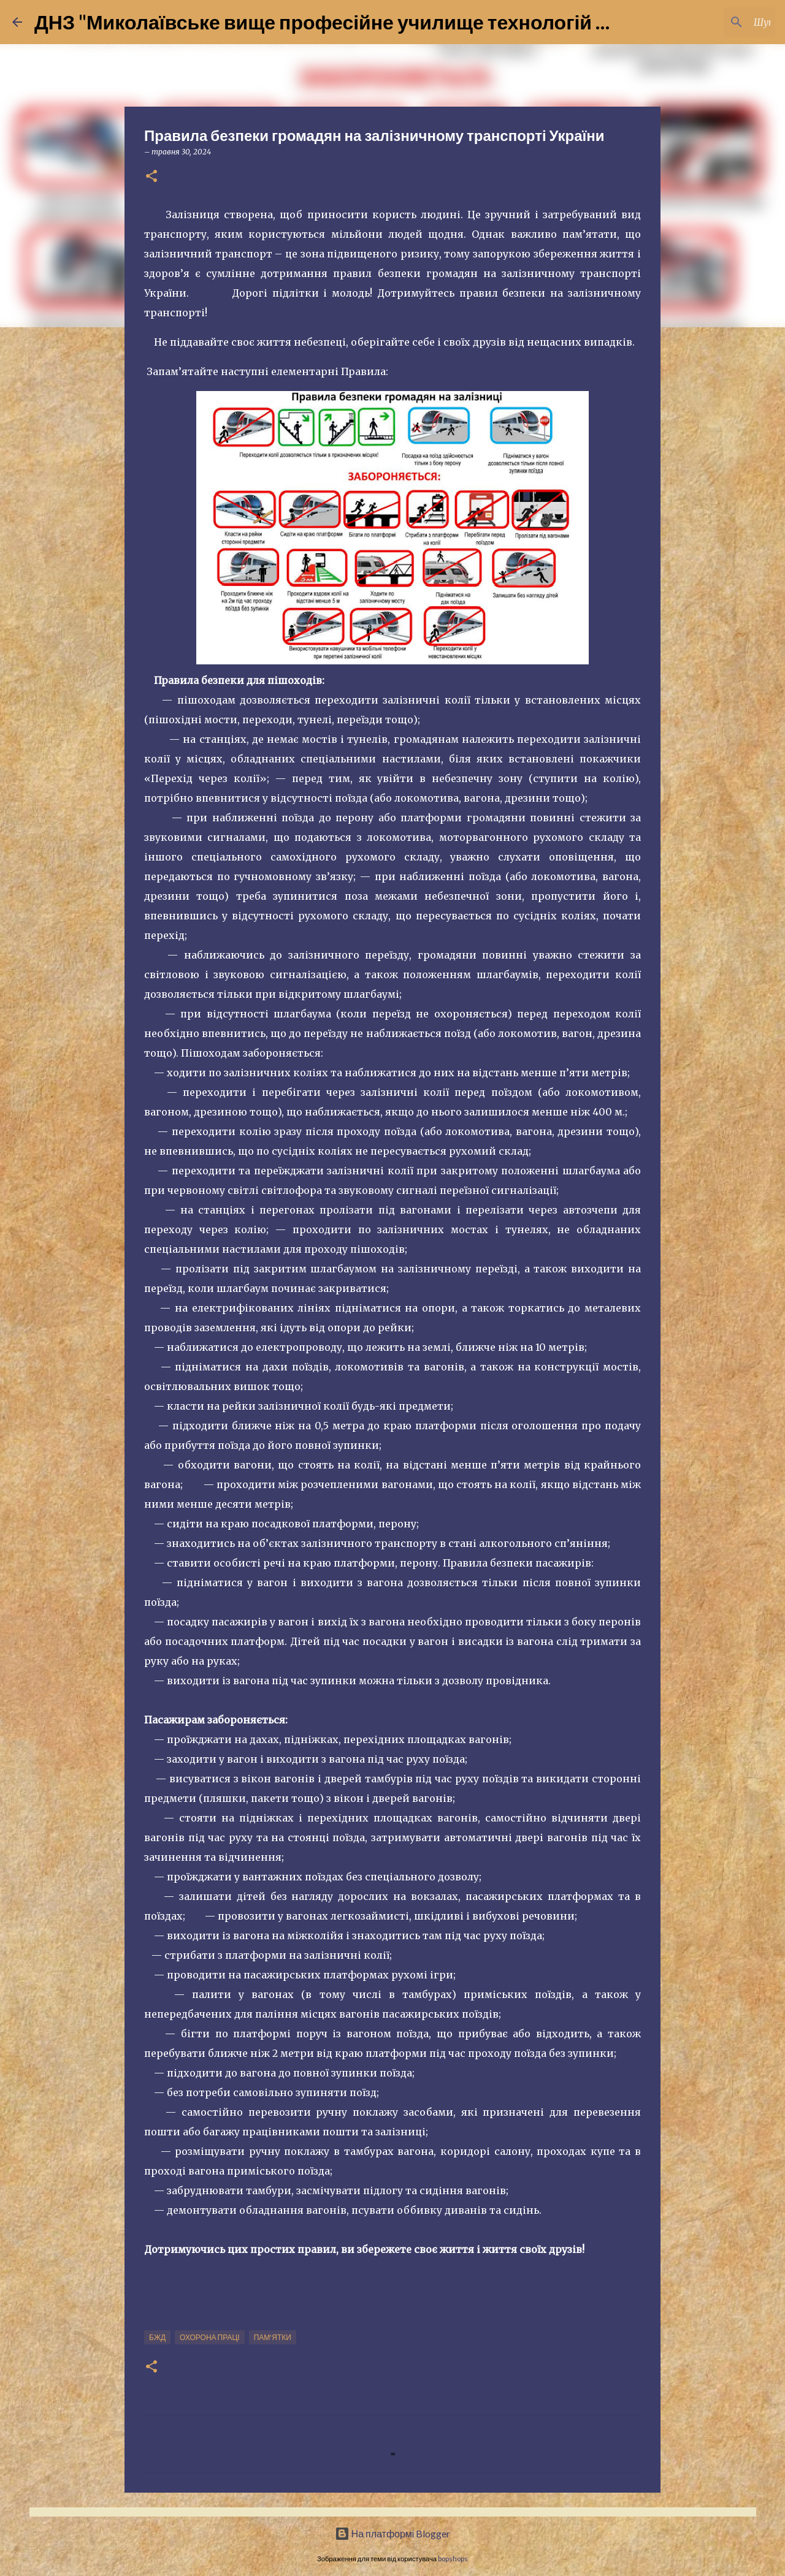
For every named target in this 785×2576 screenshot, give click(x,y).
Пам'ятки (272, 2337)
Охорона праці (210, 2337)
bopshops (453, 2559)
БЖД (157, 2337)
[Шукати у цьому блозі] (710, 22)
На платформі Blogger (393, 2533)
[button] (151, 177)
